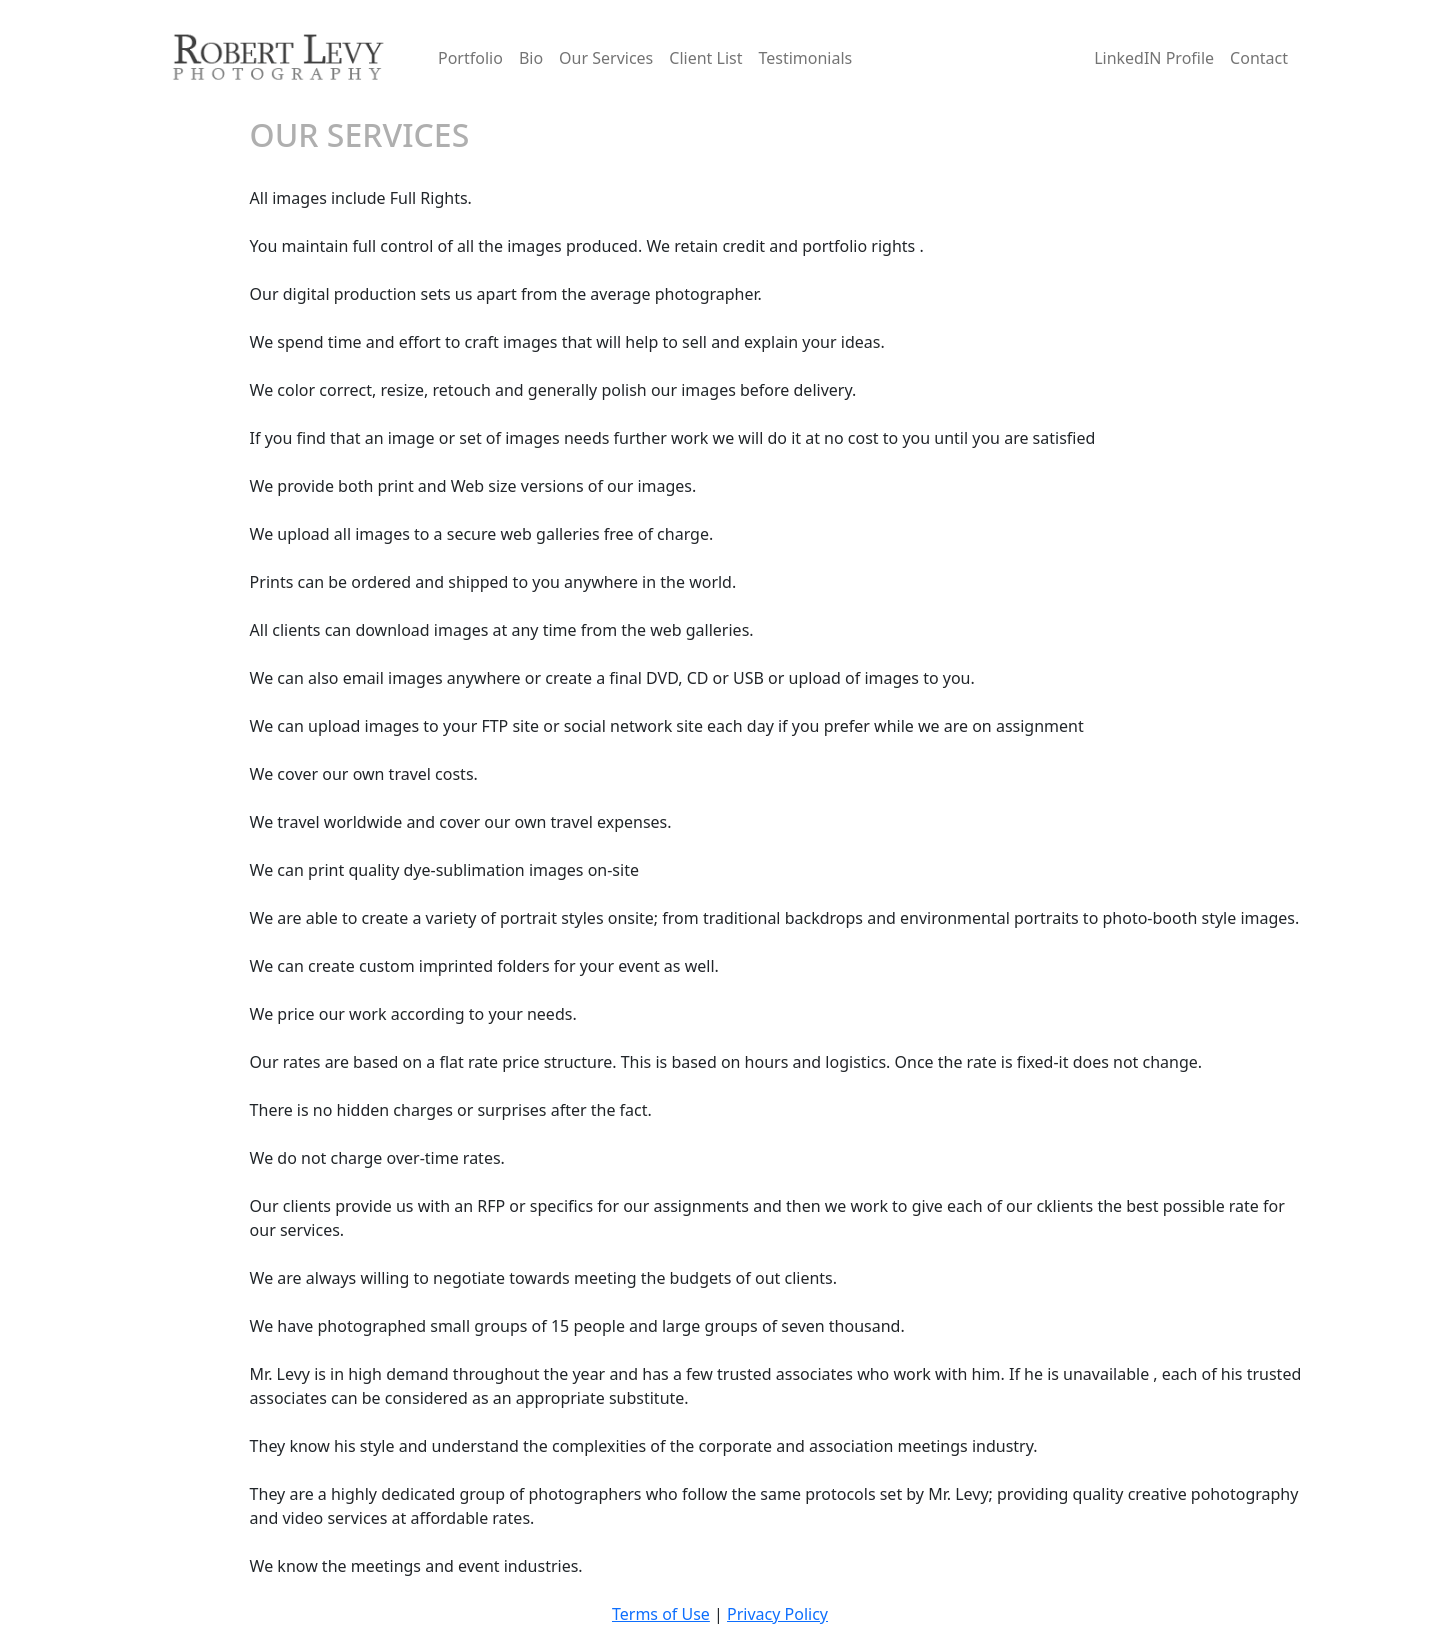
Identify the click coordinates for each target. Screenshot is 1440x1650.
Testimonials (805, 58)
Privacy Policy (777, 1614)
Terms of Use (661, 1614)
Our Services (606, 58)
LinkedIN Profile (1154, 58)
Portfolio (470, 58)
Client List (705, 58)
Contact (1259, 58)
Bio (531, 58)
